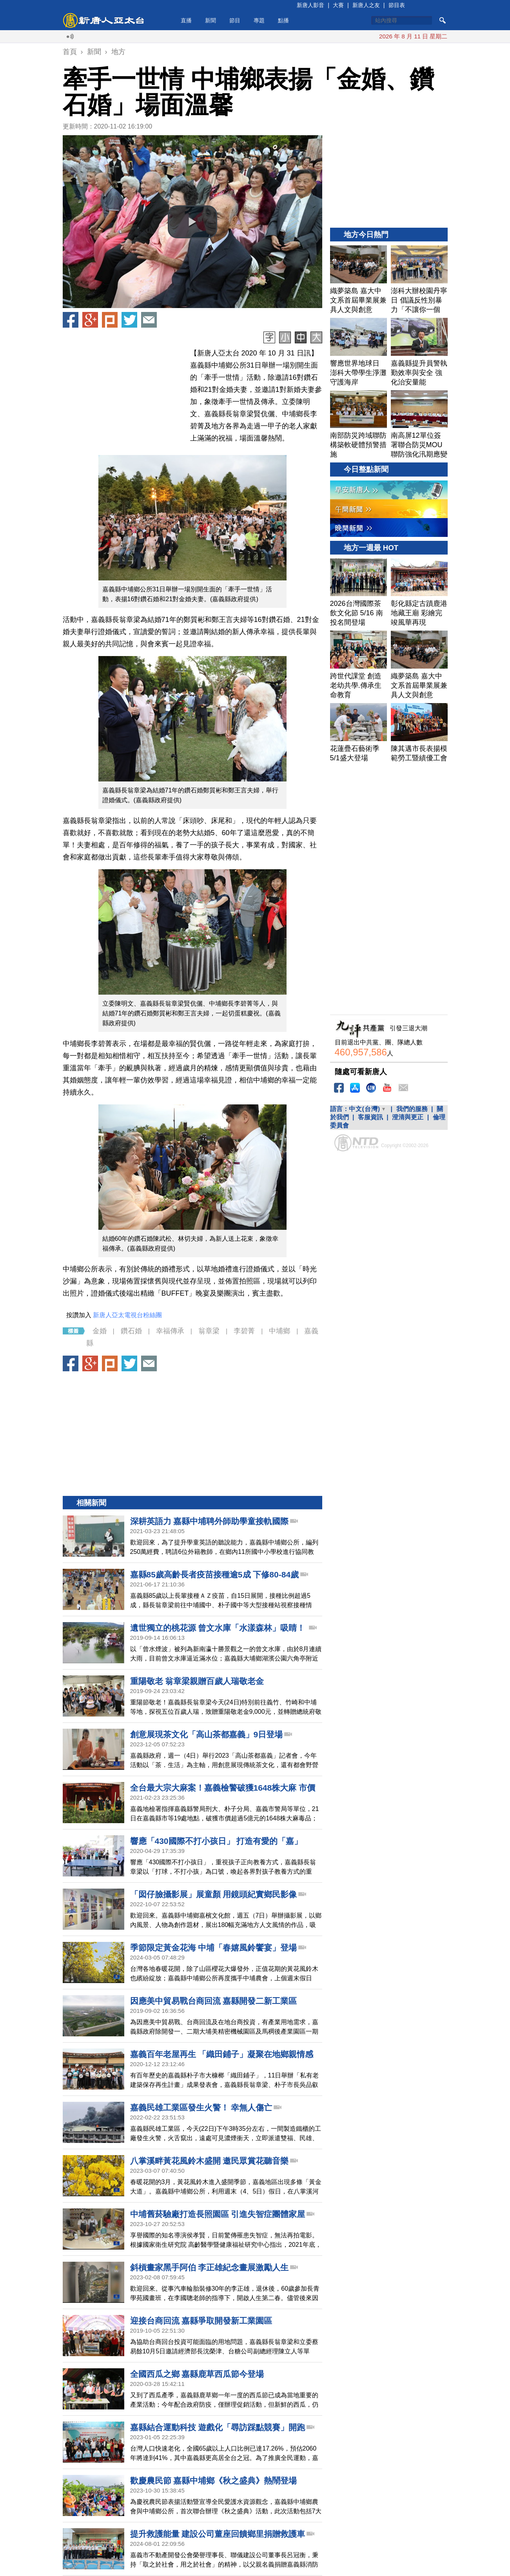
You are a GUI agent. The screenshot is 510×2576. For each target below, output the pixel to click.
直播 (186, 20)
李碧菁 (244, 1331)
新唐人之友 (366, 5)
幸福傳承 (170, 1331)
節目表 (396, 5)
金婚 (100, 1331)
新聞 (210, 20)
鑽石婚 (131, 1331)
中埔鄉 (279, 1331)
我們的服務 (412, 1109)
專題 (259, 20)
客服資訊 (370, 1117)
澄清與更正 (407, 1117)
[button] (192, 221)
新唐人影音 (310, 5)
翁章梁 (209, 1331)
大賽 (338, 5)
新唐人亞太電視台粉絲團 (127, 1315)
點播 (283, 20)
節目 (234, 20)
